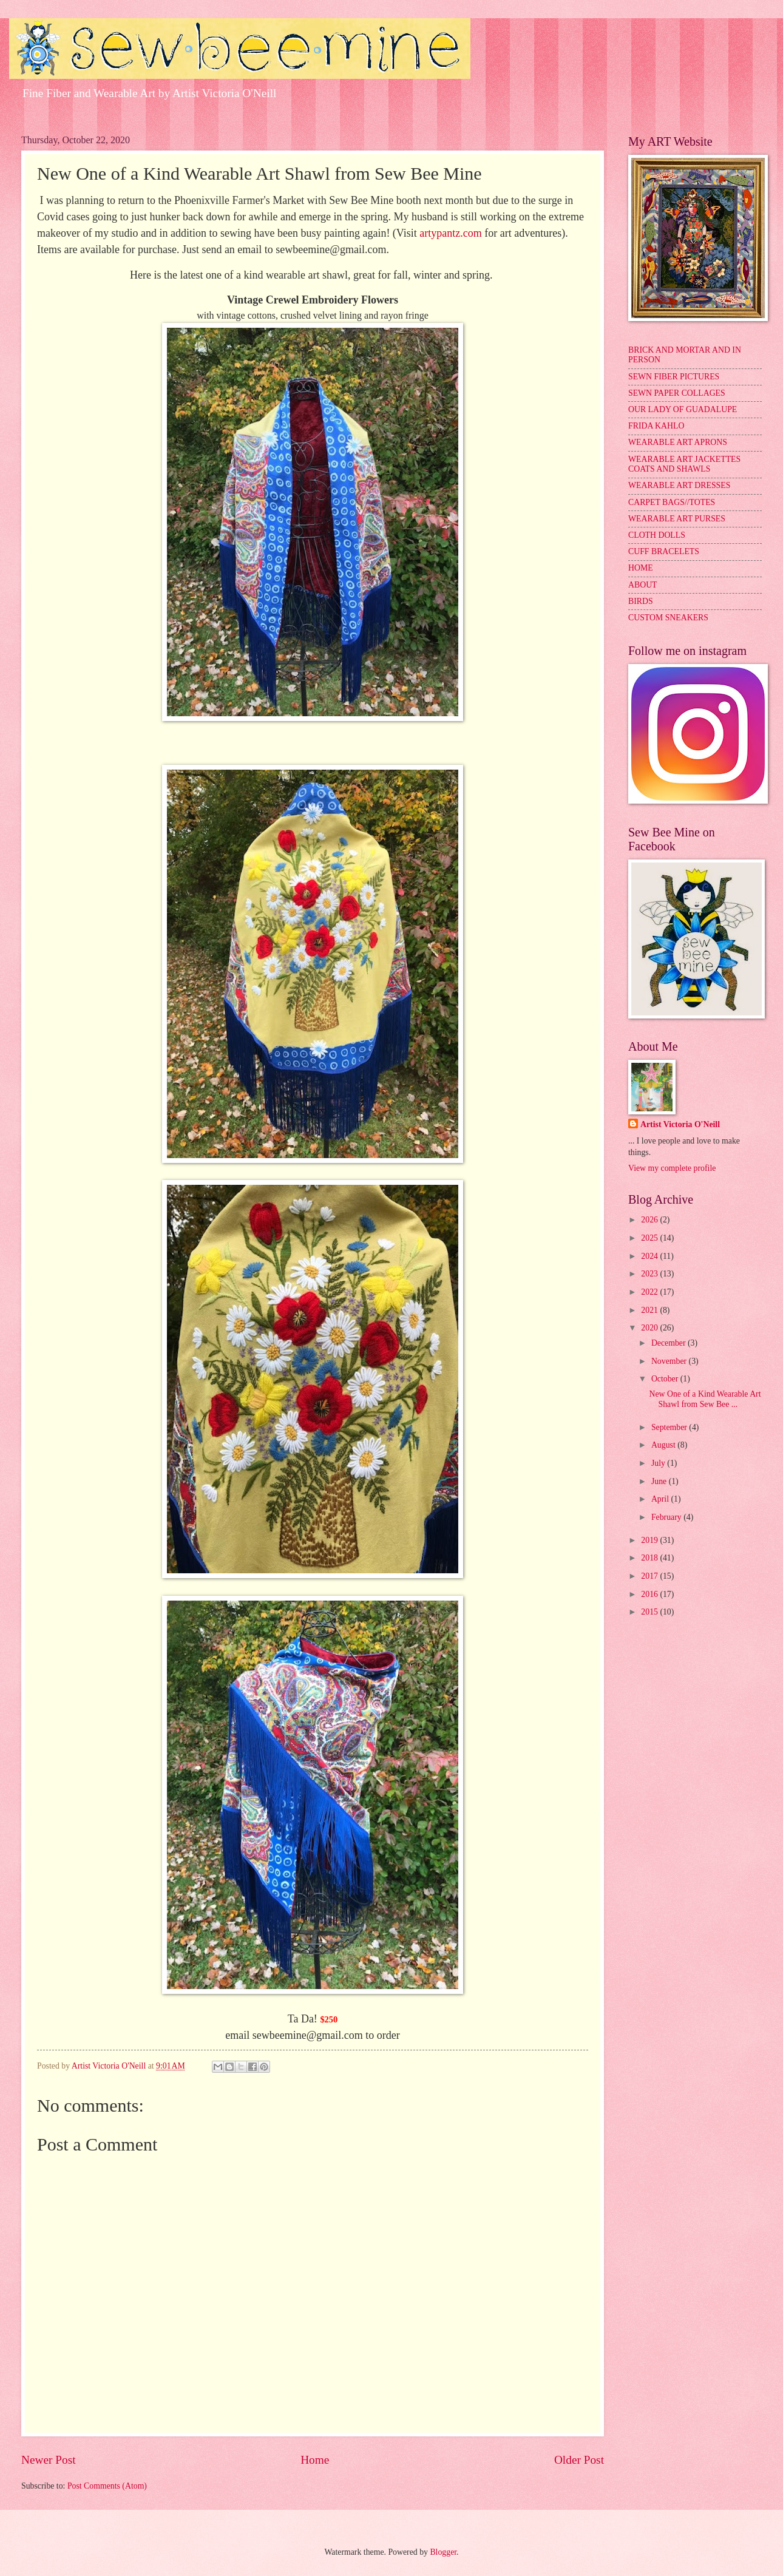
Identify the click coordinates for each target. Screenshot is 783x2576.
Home (314, 2459)
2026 (650, 1219)
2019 (650, 1540)
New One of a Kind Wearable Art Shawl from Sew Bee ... (705, 1399)
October (665, 1378)
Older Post (579, 2459)
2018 (650, 1557)
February (667, 1517)
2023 (650, 1273)
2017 (650, 1576)
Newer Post (48, 2459)
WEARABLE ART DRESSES (679, 485)
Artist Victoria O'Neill (680, 1124)
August (664, 1444)
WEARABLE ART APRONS (677, 442)
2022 (650, 1291)
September (670, 1427)
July (659, 1463)
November (670, 1361)
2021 (650, 1310)
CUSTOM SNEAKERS (668, 617)
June (660, 1481)
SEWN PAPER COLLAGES (676, 393)
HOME (640, 567)
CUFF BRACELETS (663, 551)
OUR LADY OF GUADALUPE (682, 409)
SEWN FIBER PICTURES (673, 376)
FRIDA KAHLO (656, 425)
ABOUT (642, 584)
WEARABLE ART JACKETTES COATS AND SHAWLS (684, 464)
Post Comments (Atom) (107, 2485)
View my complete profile (672, 1168)
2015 (650, 1611)
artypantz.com (450, 233)
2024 (650, 1256)
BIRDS (640, 601)
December (669, 1342)
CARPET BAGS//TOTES (671, 502)
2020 (650, 1327)
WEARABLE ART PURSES (676, 518)
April (661, 1498)
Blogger (443, 2552)
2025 (650, 1237)
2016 (650, 1594)
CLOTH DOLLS (656, 535)
